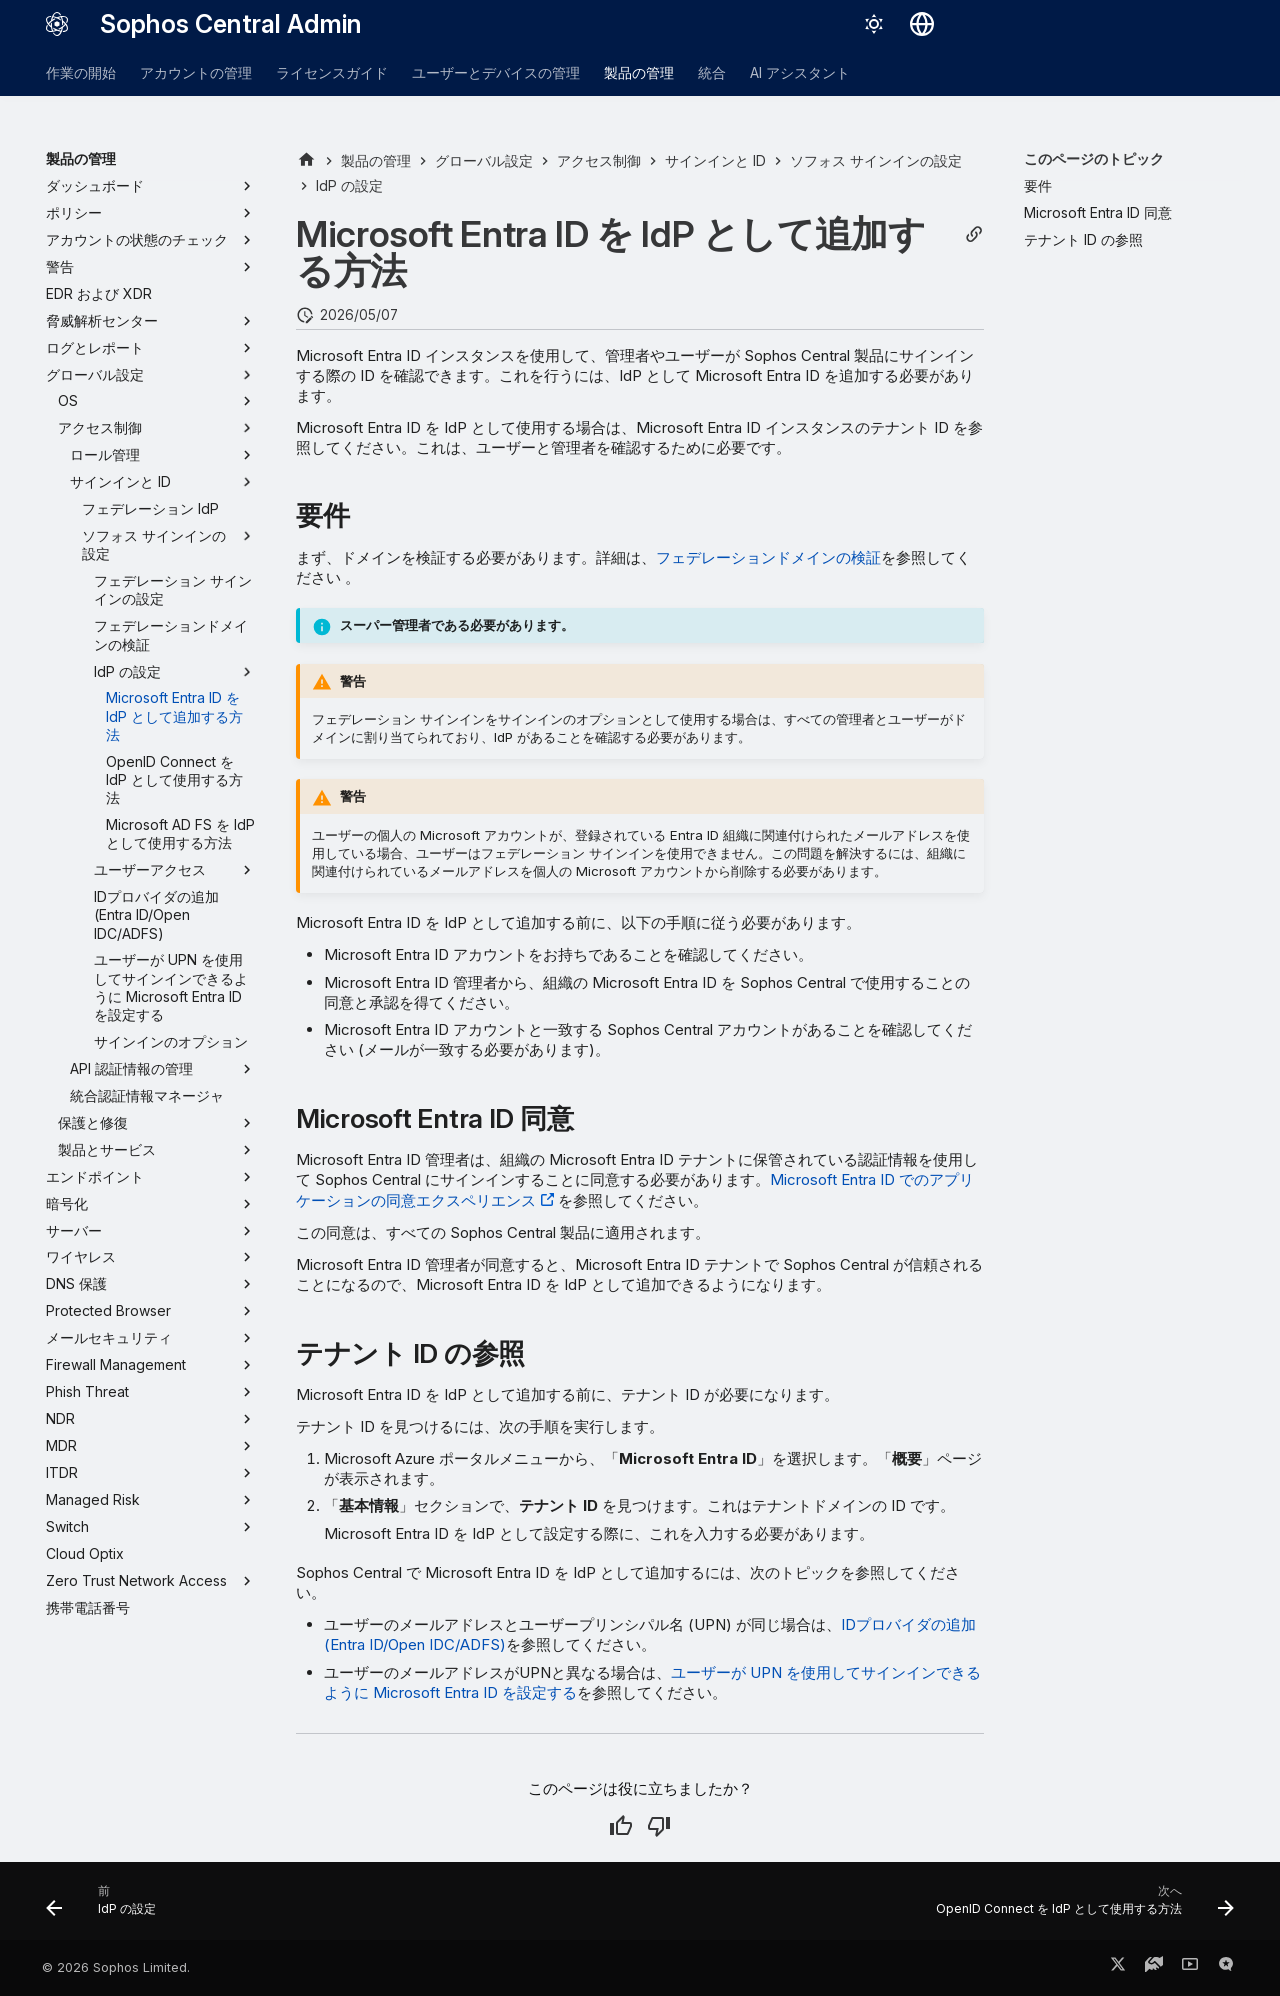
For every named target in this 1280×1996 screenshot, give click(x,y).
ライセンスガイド (332, 72)
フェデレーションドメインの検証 (768, 557)
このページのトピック (1094, 158)
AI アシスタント (800, 72)
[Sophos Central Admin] (57, 24)
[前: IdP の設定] (106, 1907)
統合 (712, 72)
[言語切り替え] (922, 24)
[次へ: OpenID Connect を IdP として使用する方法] (1079, 1907)
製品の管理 (639, 72)
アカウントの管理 (196, 72)
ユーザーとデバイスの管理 (496, 72)
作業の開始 (81, 72)
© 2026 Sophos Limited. (116, 1967)
